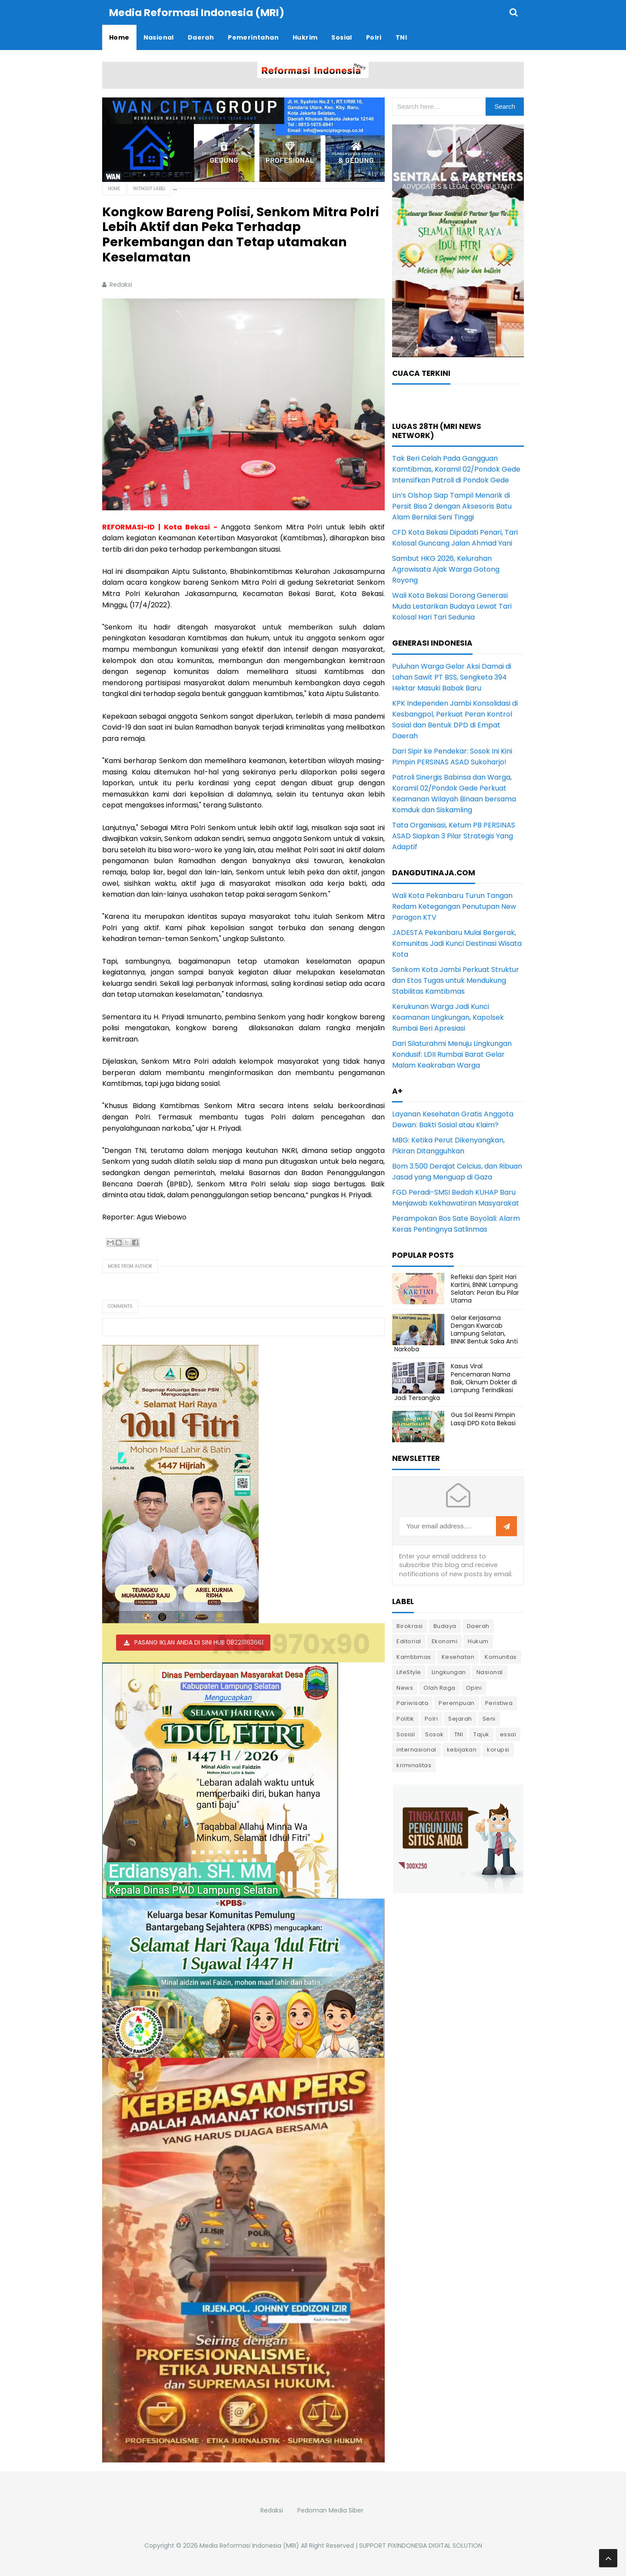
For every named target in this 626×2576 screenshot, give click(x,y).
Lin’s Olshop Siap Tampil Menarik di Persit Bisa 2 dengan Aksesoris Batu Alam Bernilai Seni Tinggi (452, 506)
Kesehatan (458, 1656)
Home (114, 188)
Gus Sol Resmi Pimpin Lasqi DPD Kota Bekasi (483, 1418)
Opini (474, 1687)
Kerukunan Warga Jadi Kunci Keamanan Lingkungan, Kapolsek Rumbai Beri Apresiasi (448, 1017)
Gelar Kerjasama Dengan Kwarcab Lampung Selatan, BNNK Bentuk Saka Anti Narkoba (456, 1333)
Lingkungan (449, 1672)
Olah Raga (439, 1687)
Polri (431, 1718)
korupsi (498, 1749)
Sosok (434, 1734)
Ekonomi (445, 1641)
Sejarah (460, 1718)
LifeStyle (408, 1672)
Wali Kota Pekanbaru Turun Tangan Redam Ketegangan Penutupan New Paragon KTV (454, 906)
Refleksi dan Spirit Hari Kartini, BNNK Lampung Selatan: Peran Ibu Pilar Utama (485, 1288)
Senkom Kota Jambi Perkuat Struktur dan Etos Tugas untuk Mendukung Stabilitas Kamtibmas (455, 980)
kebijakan (462, 1749)
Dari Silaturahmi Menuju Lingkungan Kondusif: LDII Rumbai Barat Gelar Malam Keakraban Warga (452, 1054)
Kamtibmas (413, 1656)
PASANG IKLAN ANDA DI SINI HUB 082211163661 (198, 1642)
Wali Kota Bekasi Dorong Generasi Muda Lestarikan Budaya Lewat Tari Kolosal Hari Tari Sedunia (452, 606)
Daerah (478, 1625)
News (404, 1687)
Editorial (408, 1641)
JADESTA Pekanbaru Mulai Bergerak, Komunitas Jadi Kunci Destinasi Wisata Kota (457, 943)
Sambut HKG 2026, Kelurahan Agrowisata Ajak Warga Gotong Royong (445, 569)
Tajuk (481, 1734)
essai (508, 1734)
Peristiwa (499, 1702)
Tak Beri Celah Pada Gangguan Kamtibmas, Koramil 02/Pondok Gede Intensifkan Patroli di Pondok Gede (456, 469)
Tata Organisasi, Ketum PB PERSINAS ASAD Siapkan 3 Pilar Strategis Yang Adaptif (453, 835)
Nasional (489, 1672)
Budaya (444, 1625)
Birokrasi (409, 1625)
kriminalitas (413, 1765)
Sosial (405, 1734)
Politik (405, 1718)
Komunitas (501, 1656)
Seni (489, 1718)
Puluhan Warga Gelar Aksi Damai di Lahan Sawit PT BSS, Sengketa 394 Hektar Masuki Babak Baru (451, 677)
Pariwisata (412, 1702)
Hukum (478, 1641)
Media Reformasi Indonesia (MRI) (249, 2545)
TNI (458, 1734)
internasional (416, 1749)
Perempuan (457, 1702)
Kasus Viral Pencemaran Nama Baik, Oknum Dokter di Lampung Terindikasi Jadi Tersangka (455, 1381)
